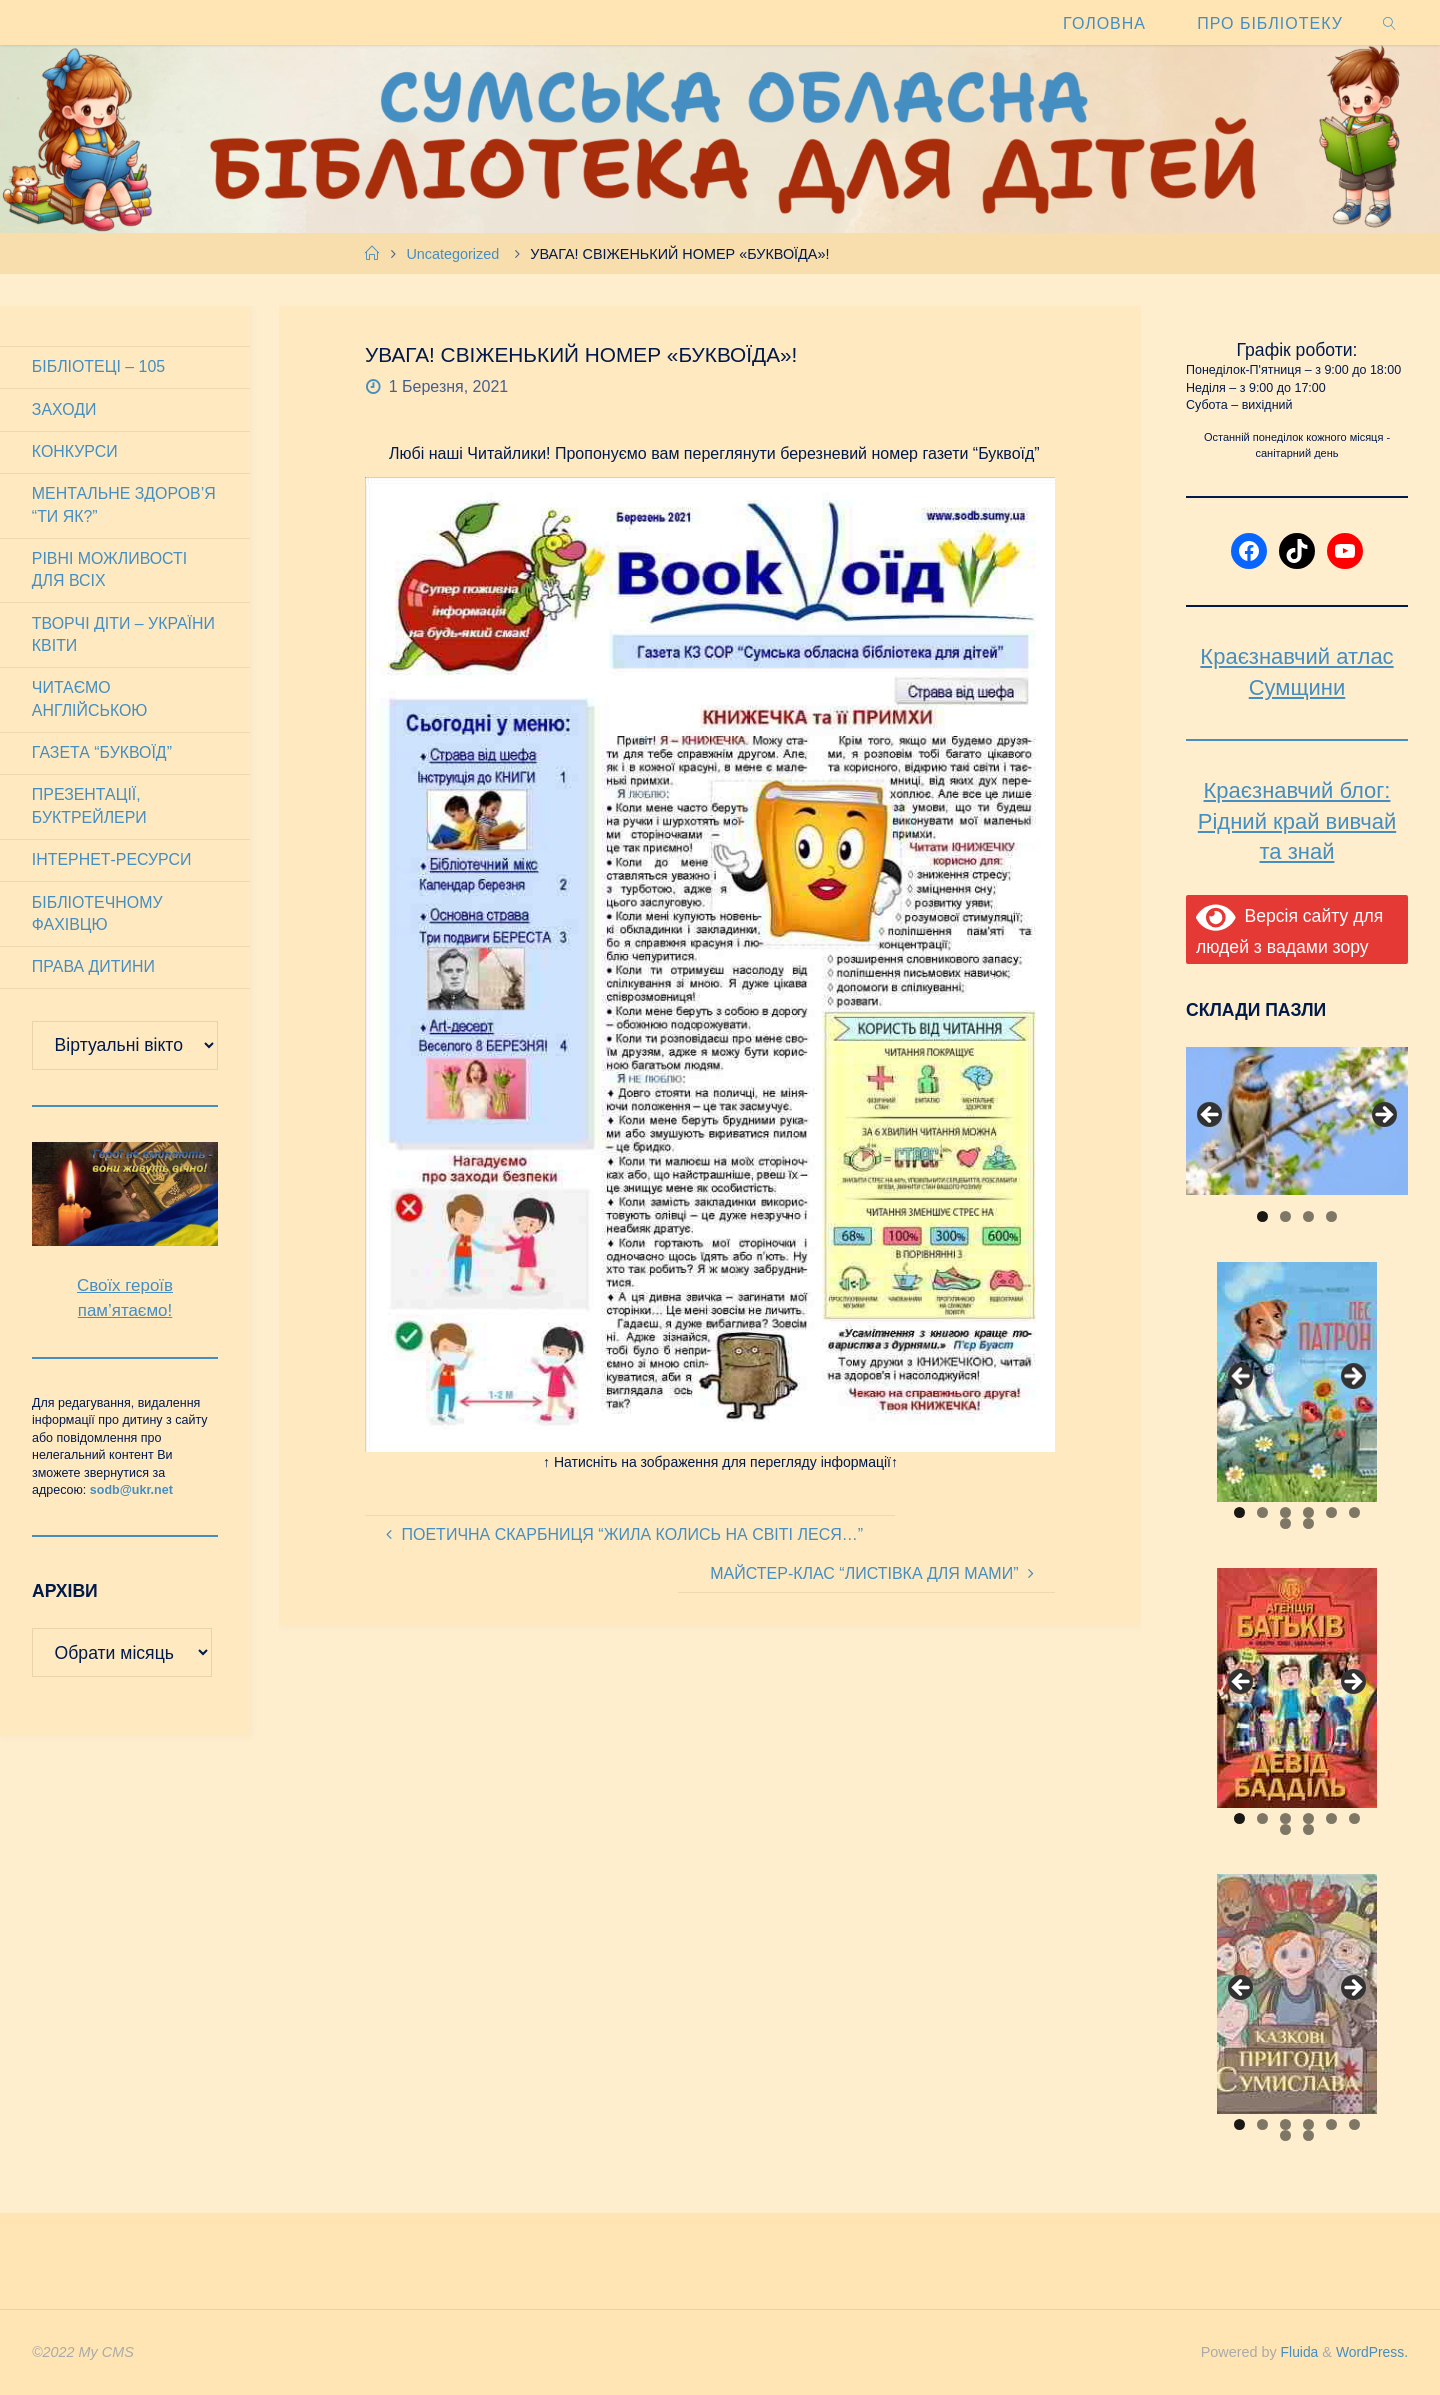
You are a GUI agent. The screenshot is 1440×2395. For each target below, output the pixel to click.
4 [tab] (1331, 1216)
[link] (1389, 22)
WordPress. (1370, 2352)
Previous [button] (1211, 1116)
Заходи (64, 409)
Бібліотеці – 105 (99, 366)
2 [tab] (1285, 1216)
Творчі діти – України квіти (124, 635)
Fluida (1293, 2352)
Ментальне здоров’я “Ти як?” (124, 505)
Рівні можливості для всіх (110, 570)
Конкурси (75, 452)
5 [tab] (1331, 1512)
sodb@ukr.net (131, 1493)
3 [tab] (1308, 1216)
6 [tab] (1354, 1512)
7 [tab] (1285, 1523)
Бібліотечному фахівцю (97, 915)
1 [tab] (1262, 1216)
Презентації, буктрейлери (90, 808)
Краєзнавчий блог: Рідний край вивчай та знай (1297, 821)
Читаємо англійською (90, 700)
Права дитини (94, 969)
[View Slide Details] (1297, 1121)
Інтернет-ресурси (112, 862)
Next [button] (1383, 1116)
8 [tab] (1308, 1523)
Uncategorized (452, 254)
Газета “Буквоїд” (102, 754)
